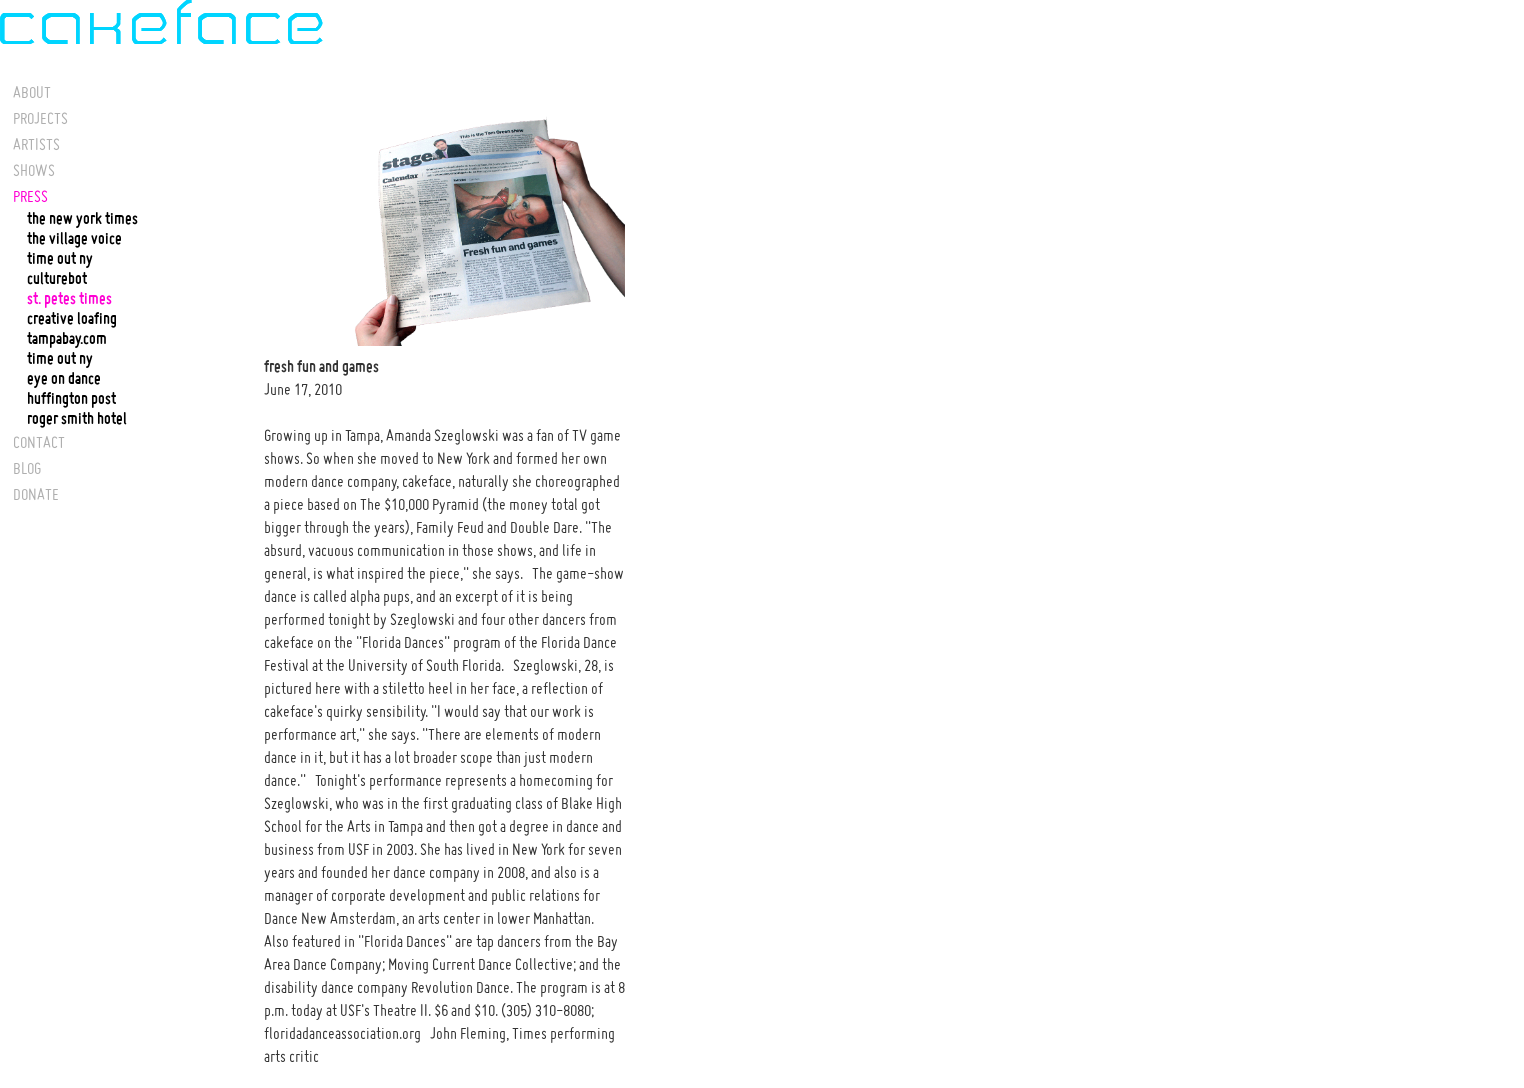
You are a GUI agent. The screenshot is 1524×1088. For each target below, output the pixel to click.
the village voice (74, 239)
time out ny (60, 259)
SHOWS (34, 170)
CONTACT (39, 442)
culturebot (57, 279)
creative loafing (72, 319)
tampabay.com (67, 339)
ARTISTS (36, 144)
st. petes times (69, 299)
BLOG (27, 468)
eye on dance (64, 379)
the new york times (82, 219)
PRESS (30, 196)
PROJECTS (40, 118)
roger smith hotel (77, 419)
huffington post (71, 399)
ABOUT (32, 92)
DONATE (36, 494)
